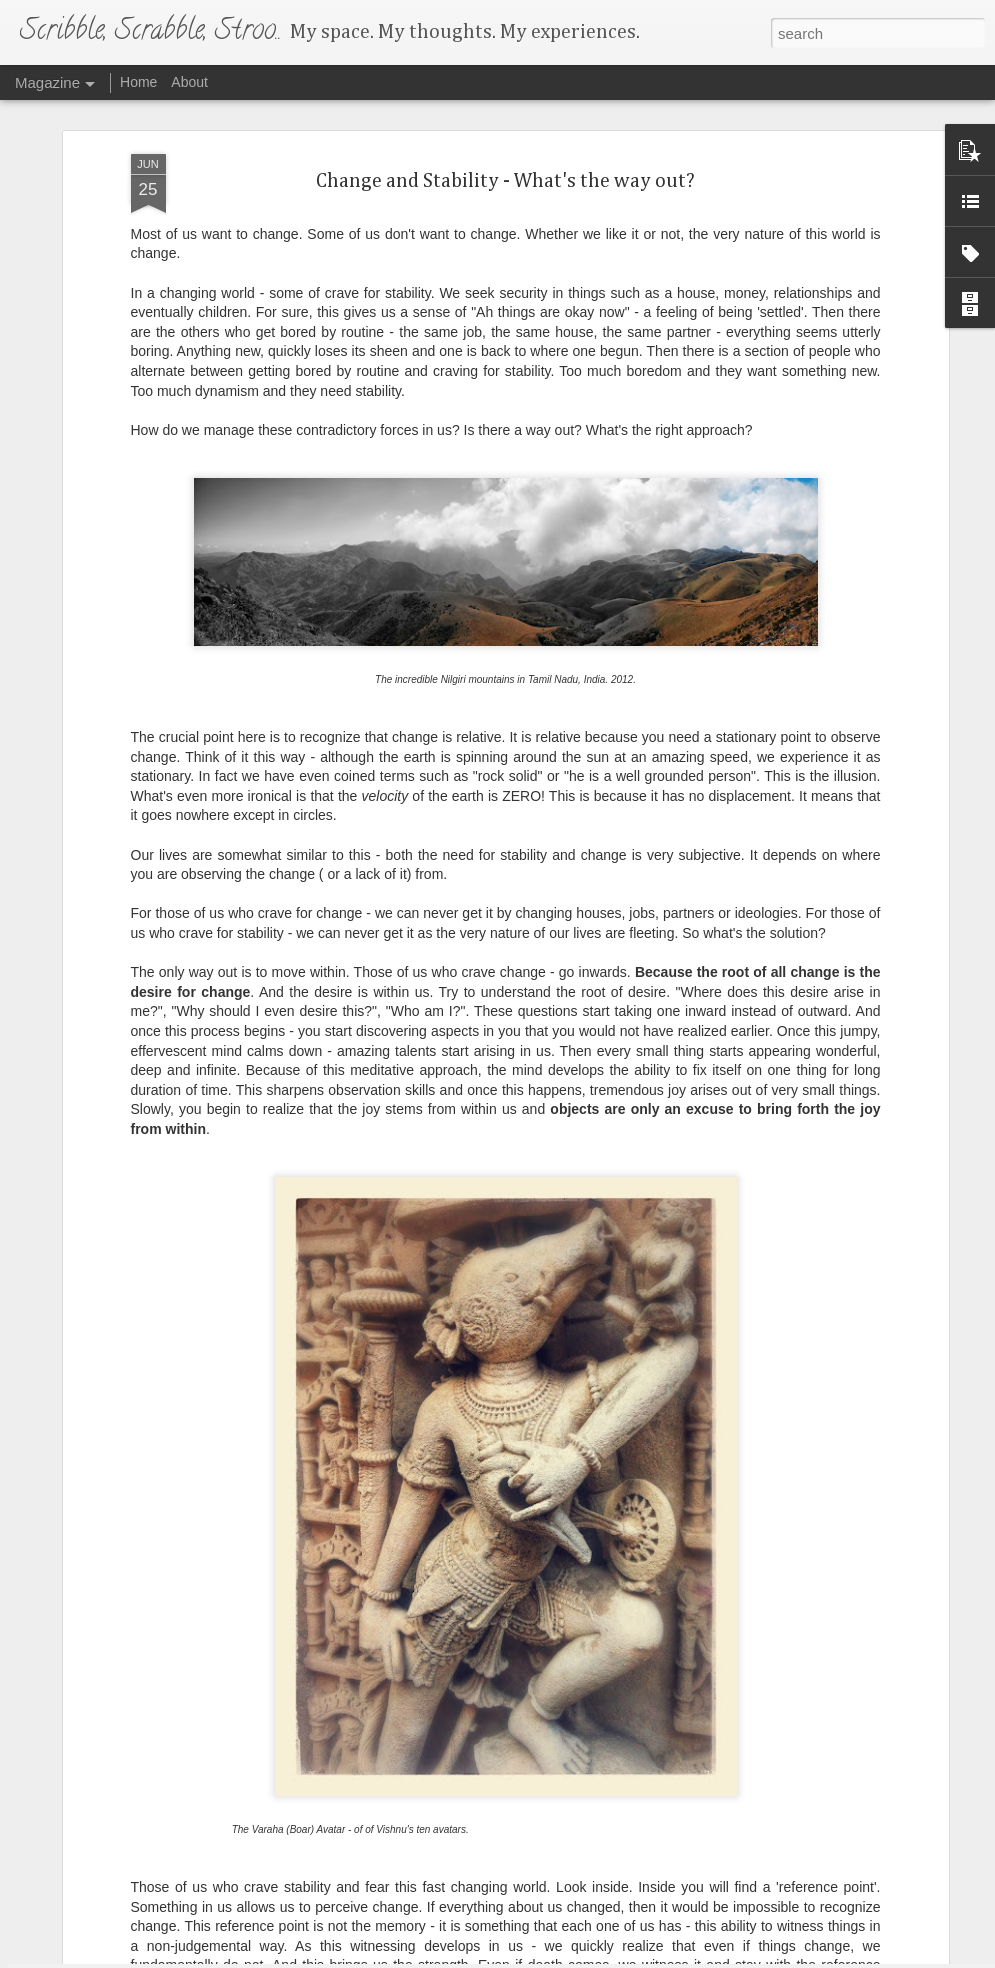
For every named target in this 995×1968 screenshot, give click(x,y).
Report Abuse (618, 1957)
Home (138, 82)
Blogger (560, 1957)
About (189, 82)
